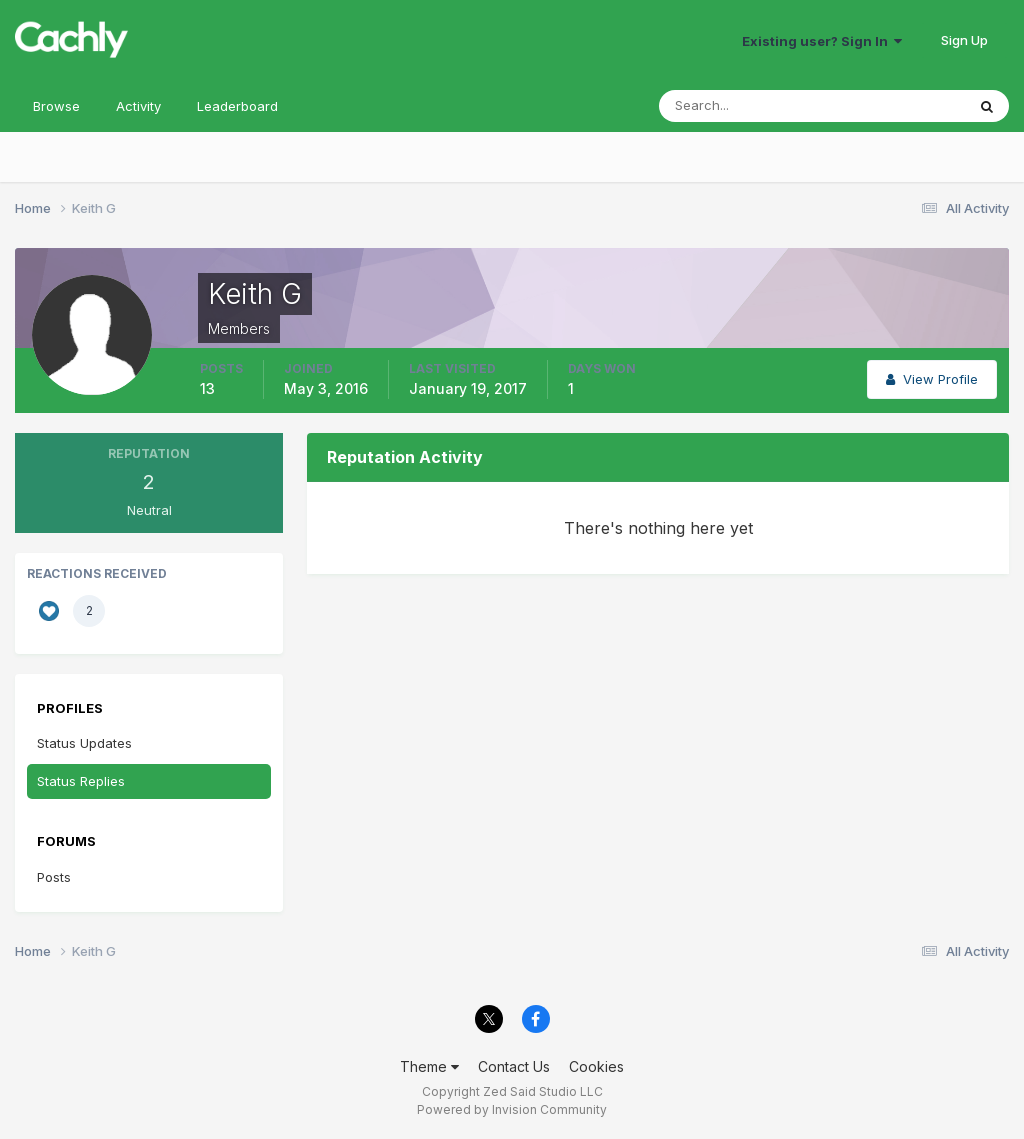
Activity (138, 106)
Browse (56, 106)
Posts (54, 877)
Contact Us (514, 1066)
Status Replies (81, 781)
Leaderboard (237, 106)
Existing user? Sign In (822, 41)
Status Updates (84, 743)
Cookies (596, 1066)
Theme (429, 1066)
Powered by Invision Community (512, 1109)
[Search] (747, 106)
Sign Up (964, 40)
